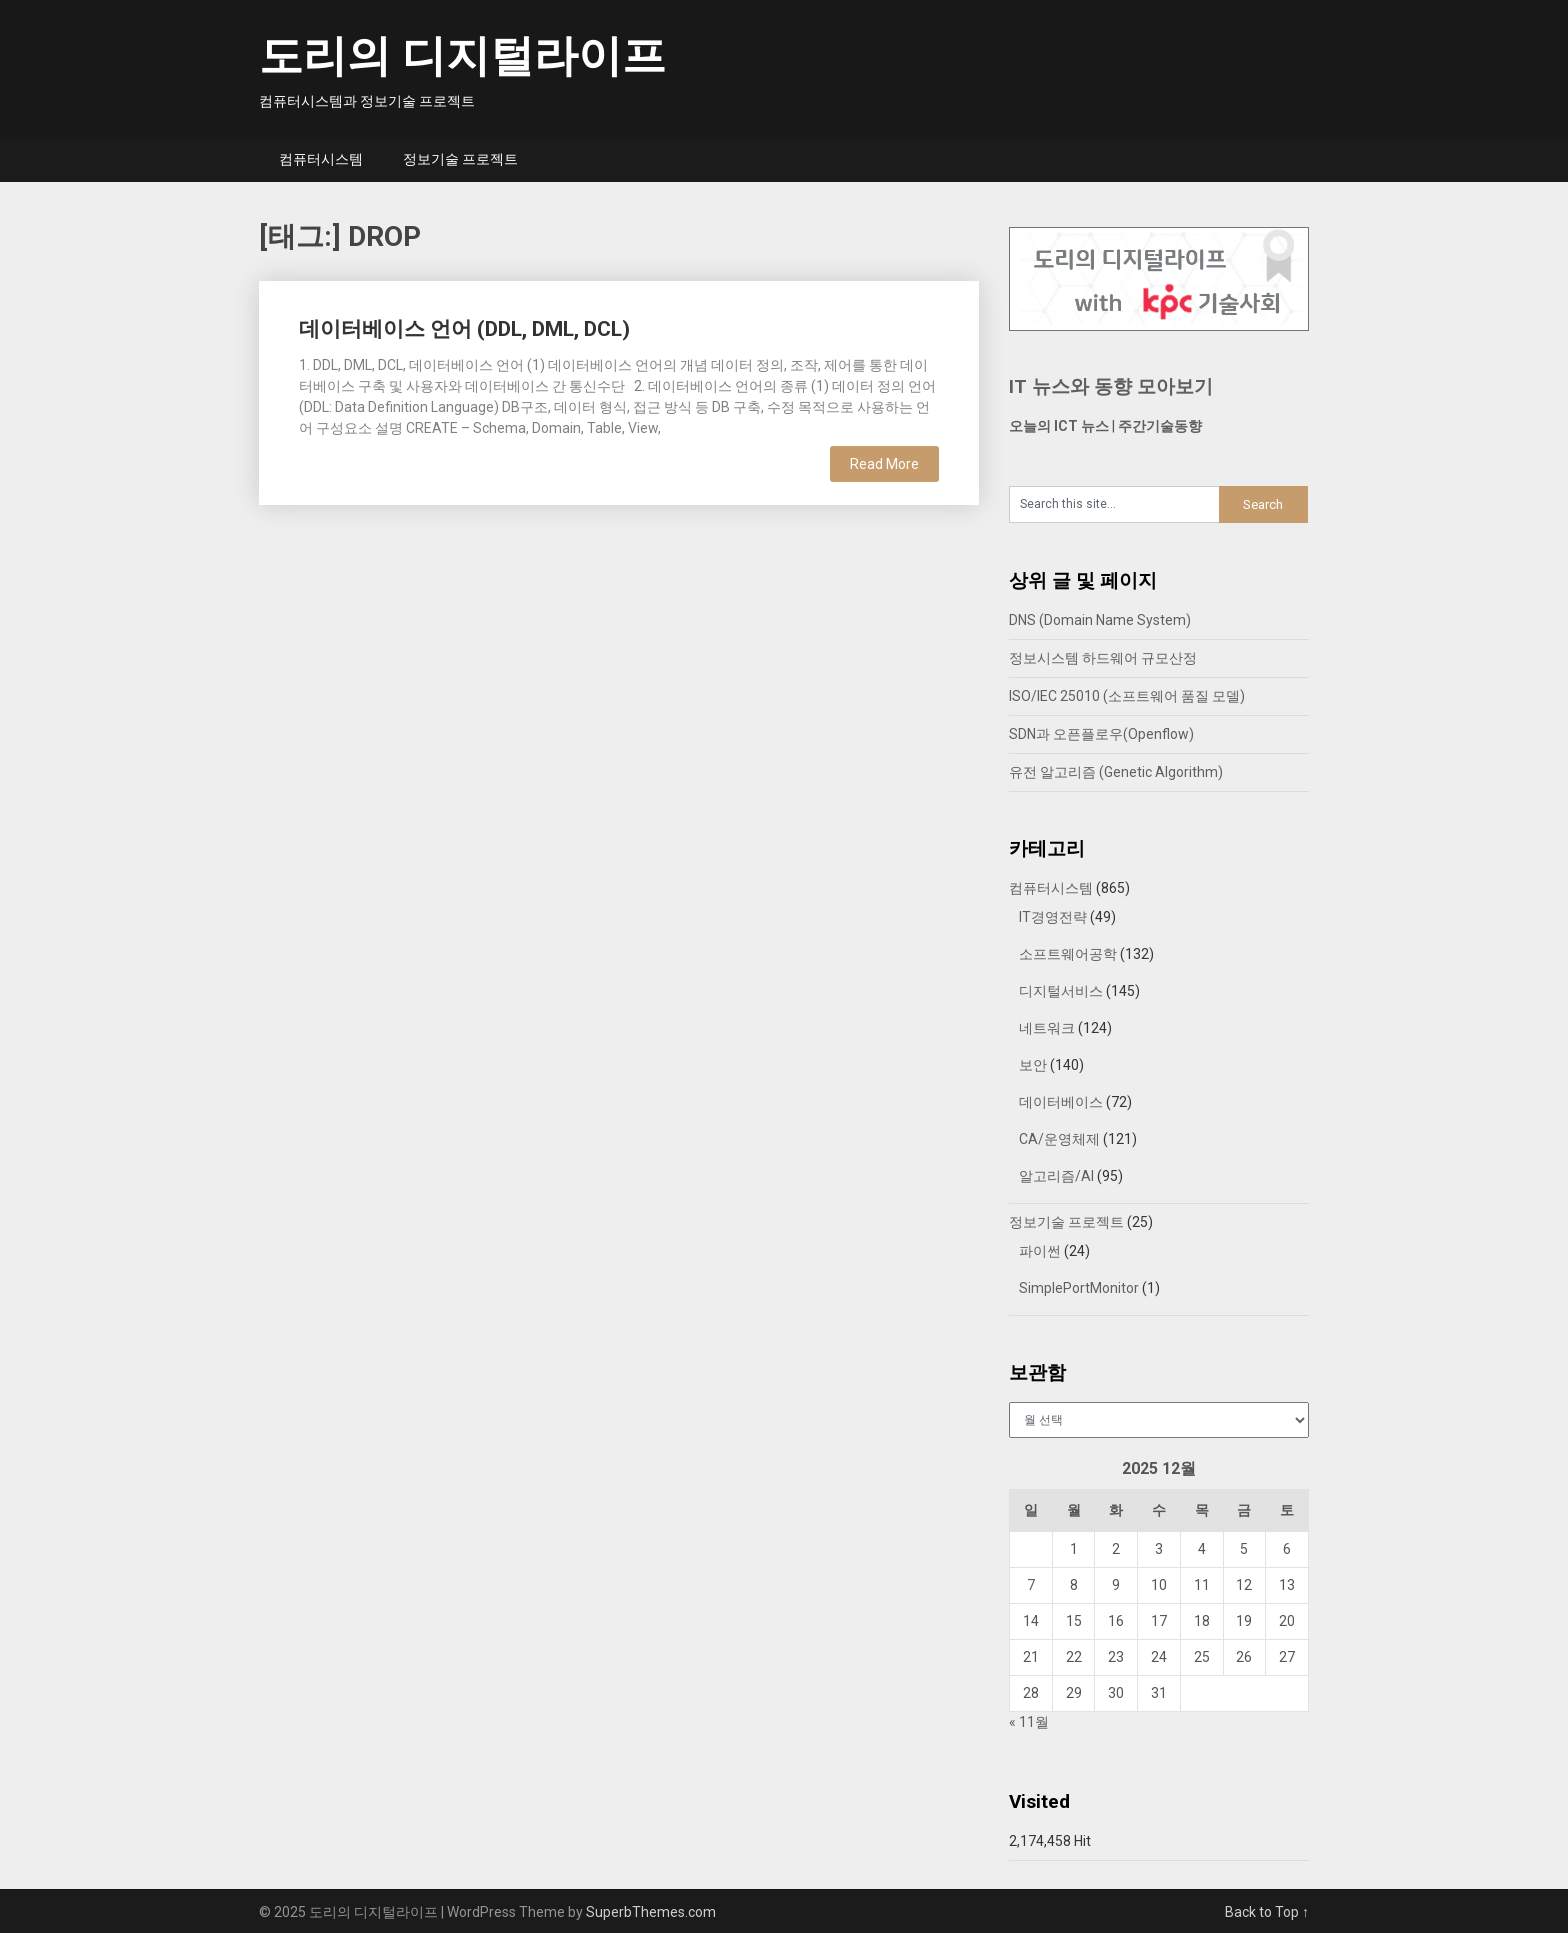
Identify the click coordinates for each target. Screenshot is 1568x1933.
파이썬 (1040, 1251)
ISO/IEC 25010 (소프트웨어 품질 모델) (1127, 696)
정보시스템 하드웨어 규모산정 (1103, 658)
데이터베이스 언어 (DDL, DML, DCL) (464, 329)
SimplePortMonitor (1079, 1288)
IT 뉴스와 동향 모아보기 (1111, 386)
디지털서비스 (1061, 991)
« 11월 (1029, 1722)
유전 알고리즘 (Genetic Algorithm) (1116, 772)
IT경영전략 (1053, 917)
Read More (884, 464)
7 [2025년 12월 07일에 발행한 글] (1031, 1585)
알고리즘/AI (1056, 1176)
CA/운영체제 (1059, 1139)
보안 (1033, 1065)
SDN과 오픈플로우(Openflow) (1101, 734)
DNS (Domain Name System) (1100, 620)
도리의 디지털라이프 (462, 56)
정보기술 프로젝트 (460, 159)
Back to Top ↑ (1267, 1912)
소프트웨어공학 (1068, 954)
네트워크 (1047, 1028)
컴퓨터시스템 (321, 159)
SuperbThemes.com (651, 1912)
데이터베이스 (1061, 1102)
